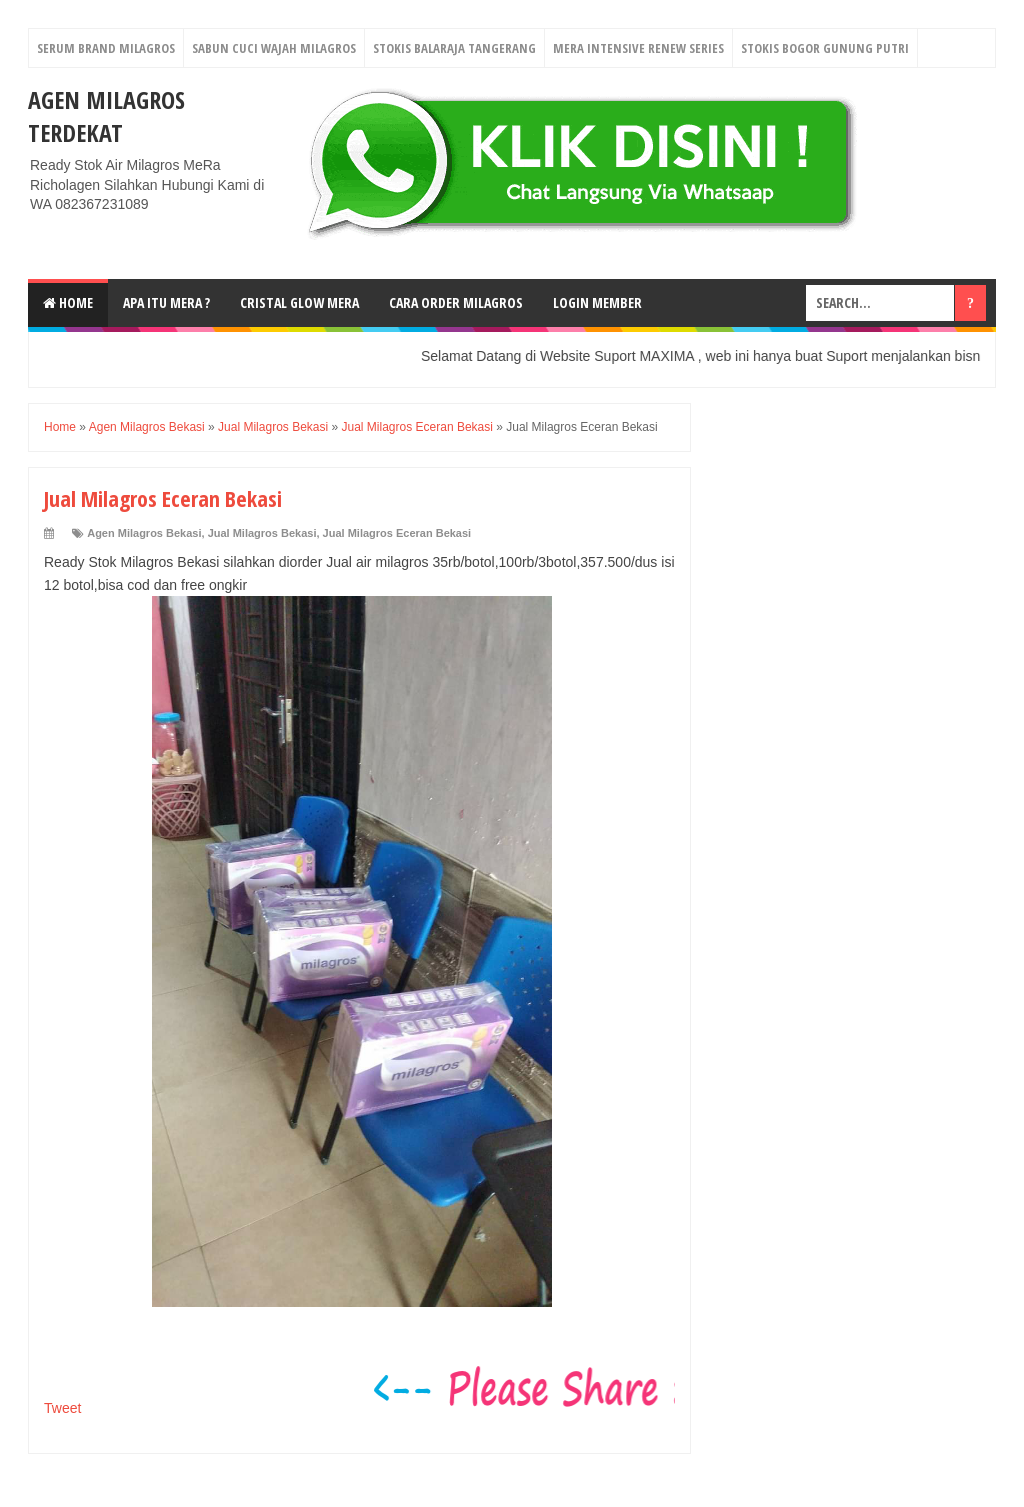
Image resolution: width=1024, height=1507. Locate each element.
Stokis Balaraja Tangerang (454, 48)
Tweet (62, 1408)
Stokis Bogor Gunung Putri (825, 48)
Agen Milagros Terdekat (106, 116)
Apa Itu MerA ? (166, 302)
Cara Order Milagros (456, 302)
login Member (597, 302)
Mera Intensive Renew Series (638, 48)
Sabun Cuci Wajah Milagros (274, 48)
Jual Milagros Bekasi (262, 533)
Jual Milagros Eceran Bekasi (397, 533)
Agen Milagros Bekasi (144, 533)
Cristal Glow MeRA (299, 302)
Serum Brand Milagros (106, 48)
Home (68, 302)
